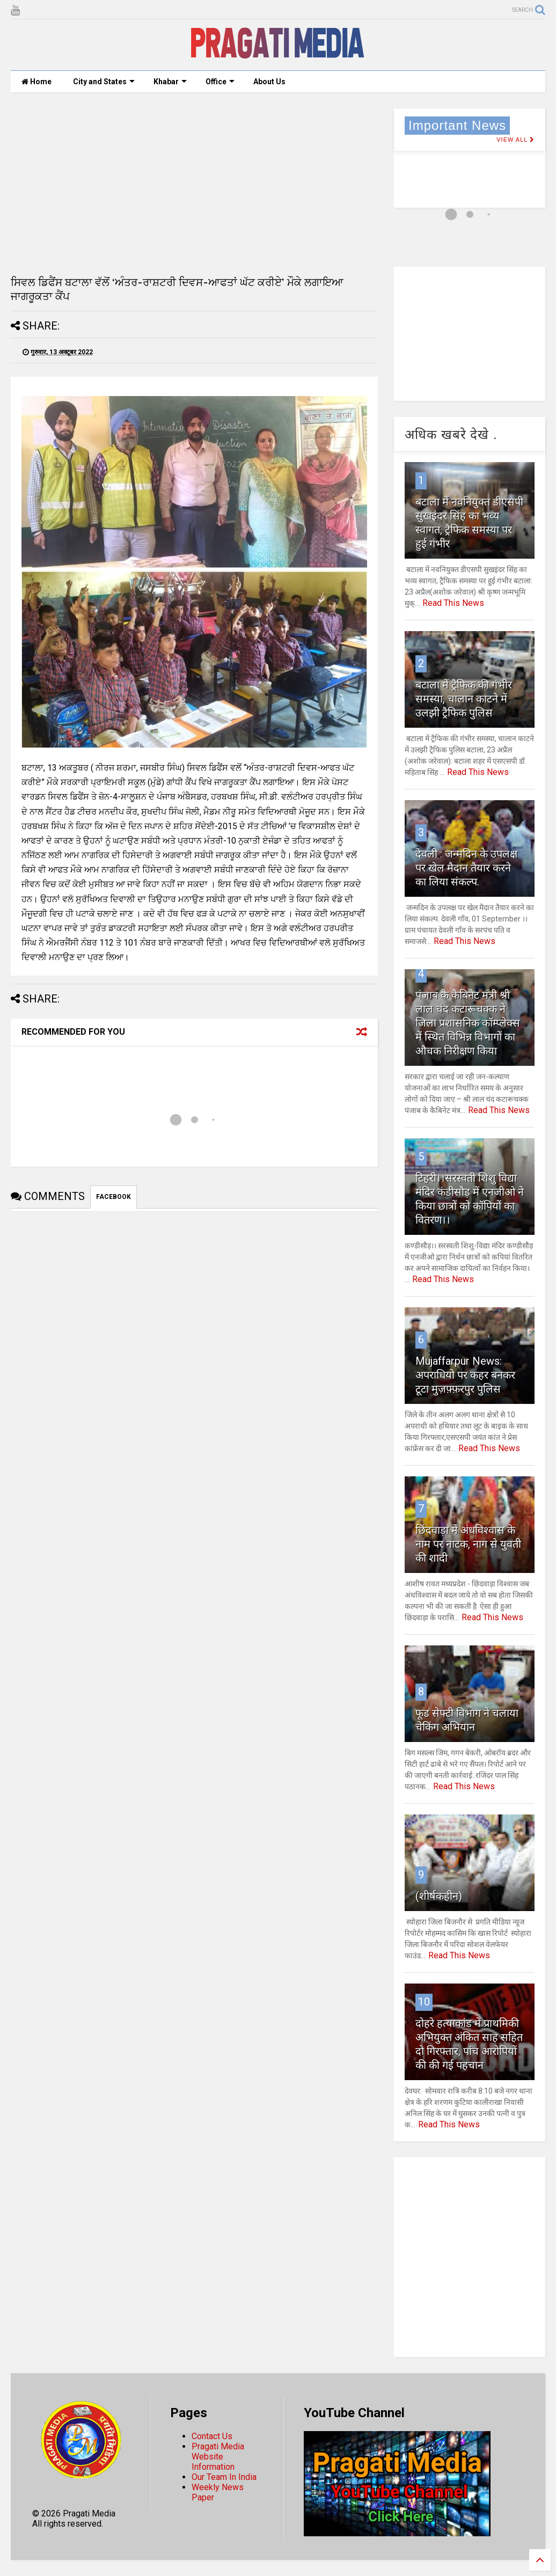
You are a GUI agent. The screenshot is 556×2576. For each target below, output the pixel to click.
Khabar (170, 81)
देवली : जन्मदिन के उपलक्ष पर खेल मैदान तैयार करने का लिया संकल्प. (466, 867)
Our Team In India (224, 2477)
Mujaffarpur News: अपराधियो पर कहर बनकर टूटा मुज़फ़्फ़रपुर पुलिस (465, 1375)
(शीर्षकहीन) (438, 1896)
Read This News (453, 603)
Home (36, 81)
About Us (269, 81)
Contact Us (212, 2436)
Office (220, 81)
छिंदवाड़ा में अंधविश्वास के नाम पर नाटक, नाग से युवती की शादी (468, 1544)
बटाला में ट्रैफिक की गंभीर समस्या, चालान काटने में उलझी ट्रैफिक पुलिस (463, 698)
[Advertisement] (194, 183)
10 (424, 2001)
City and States (104, 81)
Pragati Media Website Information (218, 2456)
